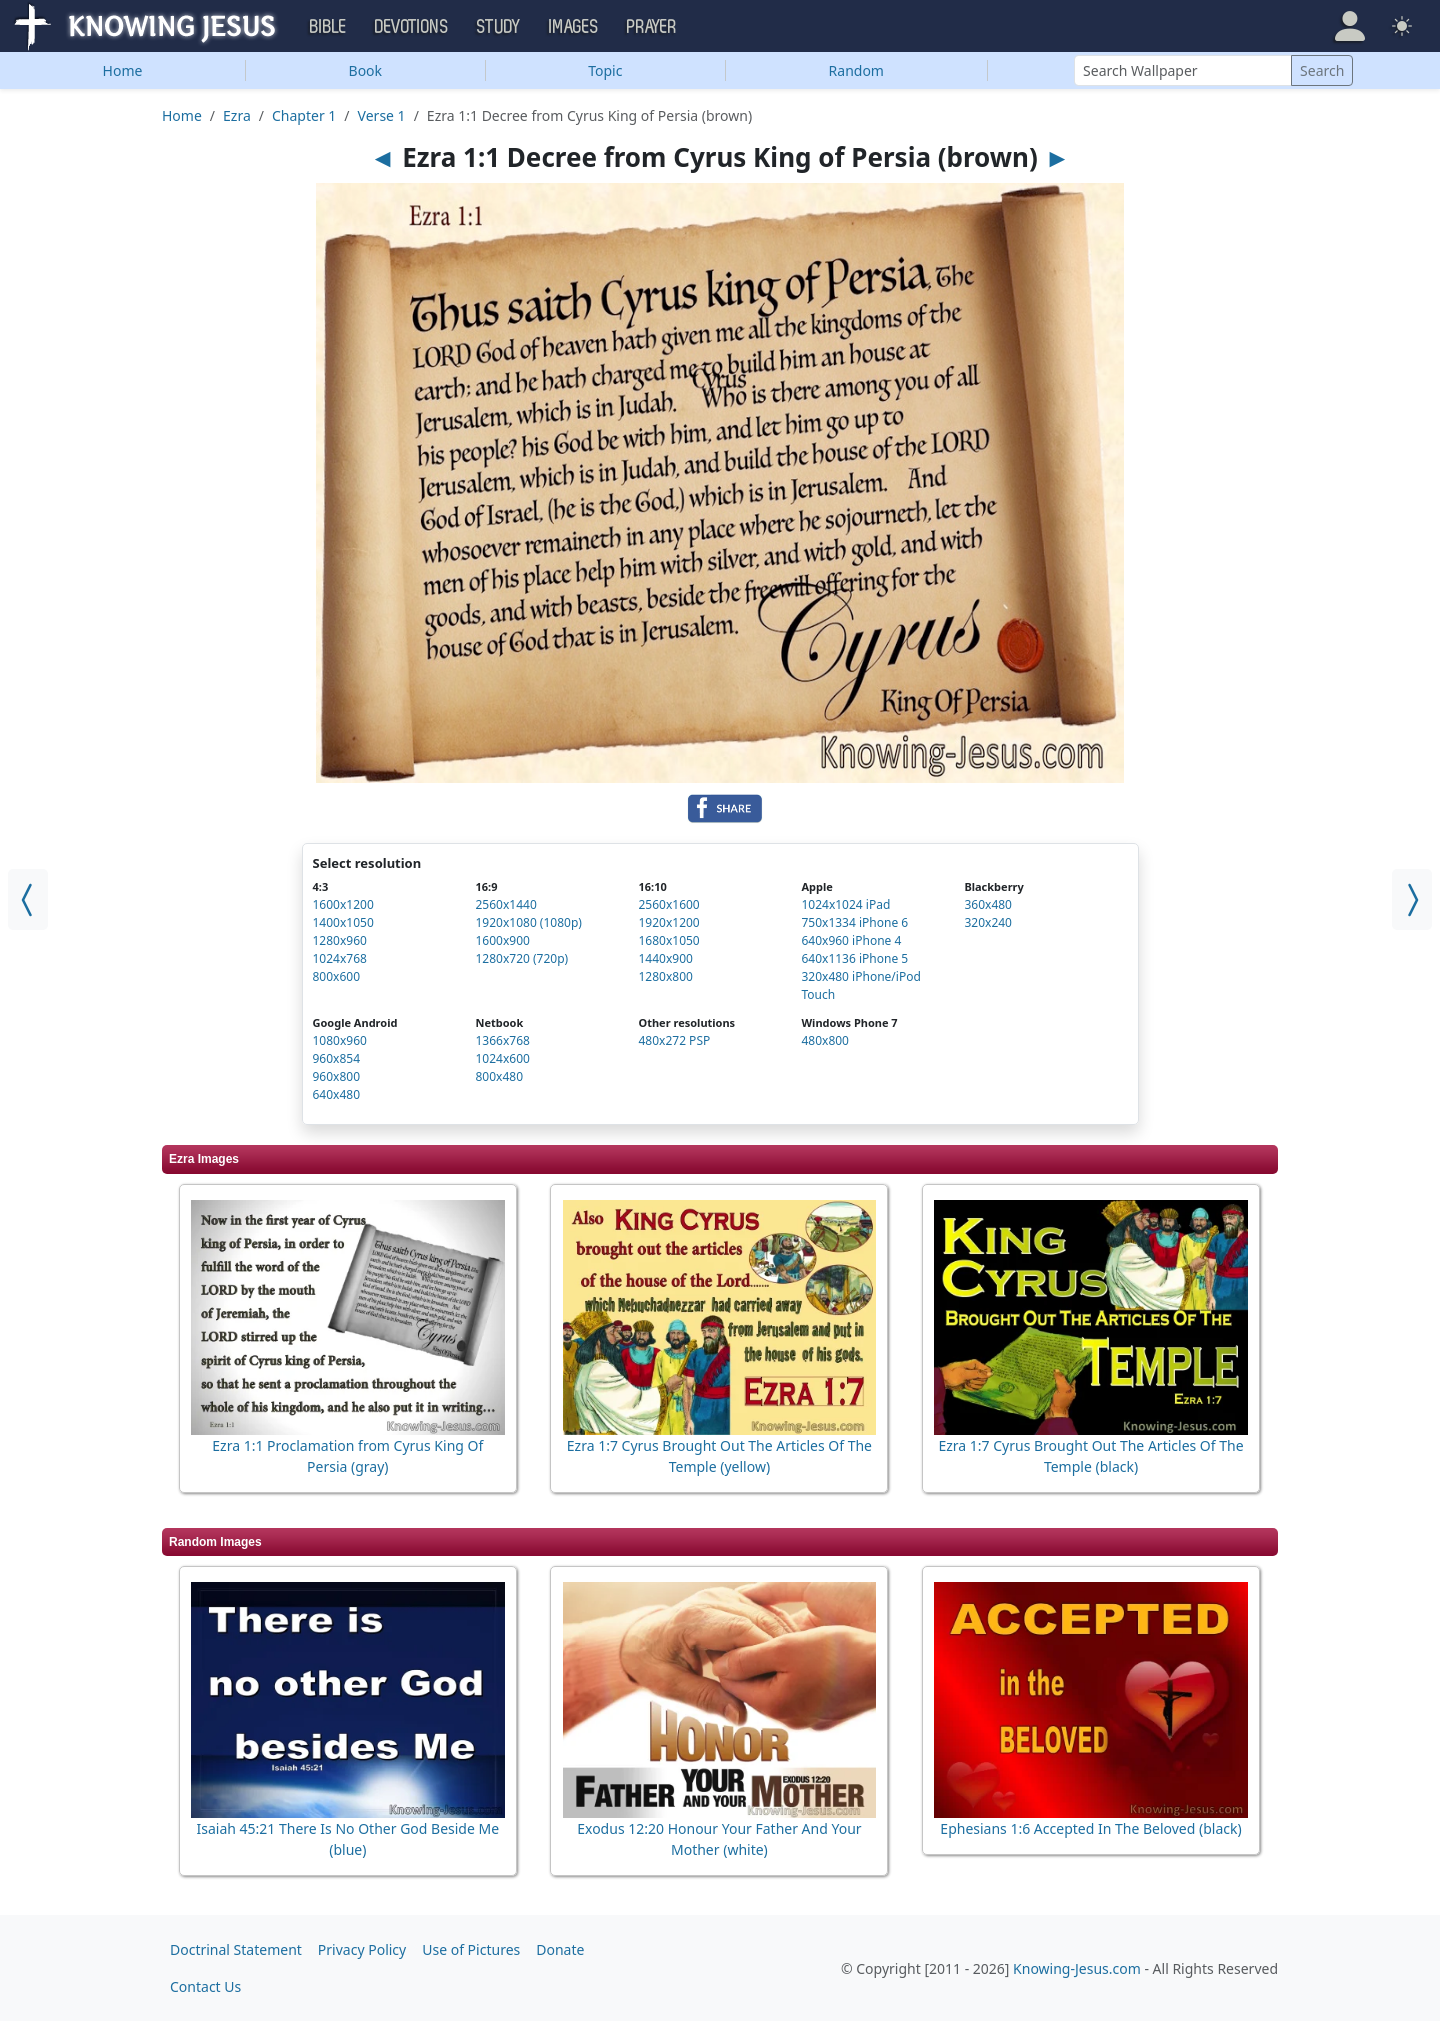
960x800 (337, 1076)
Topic (605, 70)
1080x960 (340, 1040)
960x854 (337, 1058)
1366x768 (502, 1040)
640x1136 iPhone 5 (854, 958)
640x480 (337, 1094)
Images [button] (574, 27)
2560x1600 (668, 904)
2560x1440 (505, 904)
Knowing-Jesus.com (1077, 1968)
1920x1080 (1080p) (528, 922)
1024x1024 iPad (845, 904)
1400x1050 (343, 922)
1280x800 (665, 976)
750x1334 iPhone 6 (854, 922)
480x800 (825, 1040)
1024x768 (340, 958)
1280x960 (340, 940)
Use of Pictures (471, 1949)
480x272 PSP (674, 1040)
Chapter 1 (304, 115)
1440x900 (665, 958)
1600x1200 (343, 904)
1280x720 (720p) (521, 958)
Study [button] (499, 27)
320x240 (988, 922)
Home (123, 70)
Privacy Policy (362, 1949)
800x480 (499, 1076)
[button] (1350, 26)
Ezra (237, 115)
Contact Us (205, 1986)
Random (856, 70)
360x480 (988, 904)
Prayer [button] (652, 27)
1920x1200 (668, 922)
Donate (560, 1949)
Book (366, 70)
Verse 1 (382, 115)
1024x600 (502, 1058)
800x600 (337, 976)
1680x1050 (668, 940)
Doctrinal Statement (236, 1949)
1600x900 (502, 940)
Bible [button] (328, 27)
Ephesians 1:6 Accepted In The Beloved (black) (1090, 1828)
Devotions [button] (412, 27)
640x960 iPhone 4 (851, 940)
